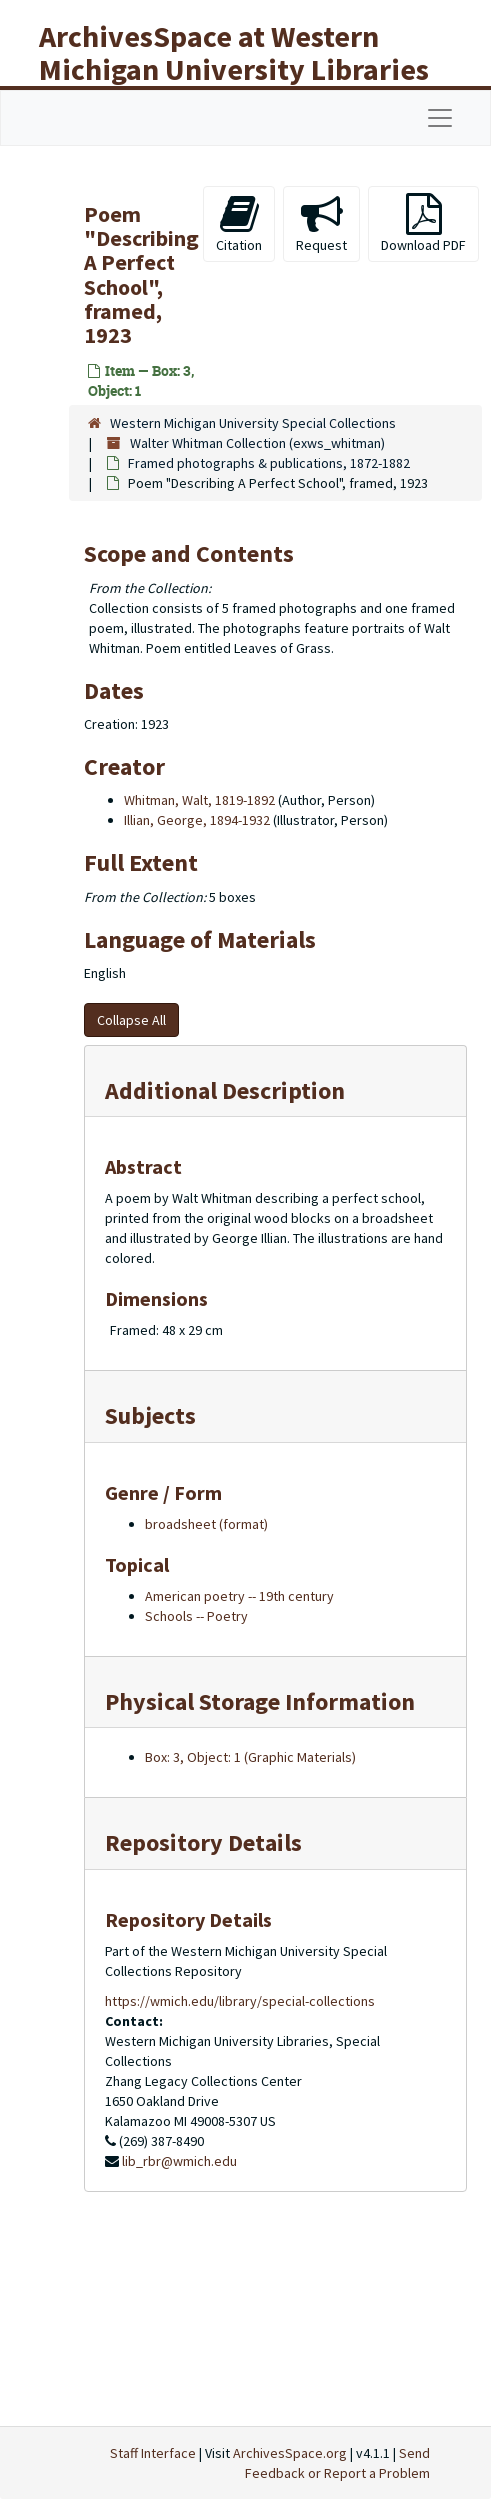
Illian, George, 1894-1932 (197, 820)
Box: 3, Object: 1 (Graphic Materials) (250, 1757)
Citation (239, 223)
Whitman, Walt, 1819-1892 (199, 800)
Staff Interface (153, 2453)
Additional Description (225, 1090)
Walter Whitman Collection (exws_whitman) (257, 443)
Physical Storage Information (260, 1701)
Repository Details (203, 1842)
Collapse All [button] (131, 1020)
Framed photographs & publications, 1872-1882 (269, 463)
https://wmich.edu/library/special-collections (240, 2001)
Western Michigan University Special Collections (253, 423)
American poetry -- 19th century (239, 1596)
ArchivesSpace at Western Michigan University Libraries (234, 52)
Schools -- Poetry (196, 1616)
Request (321, 223)
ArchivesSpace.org (290, 2453)
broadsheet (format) (206, 1524)
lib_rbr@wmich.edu (179, 2161)
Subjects (150, 1415)
